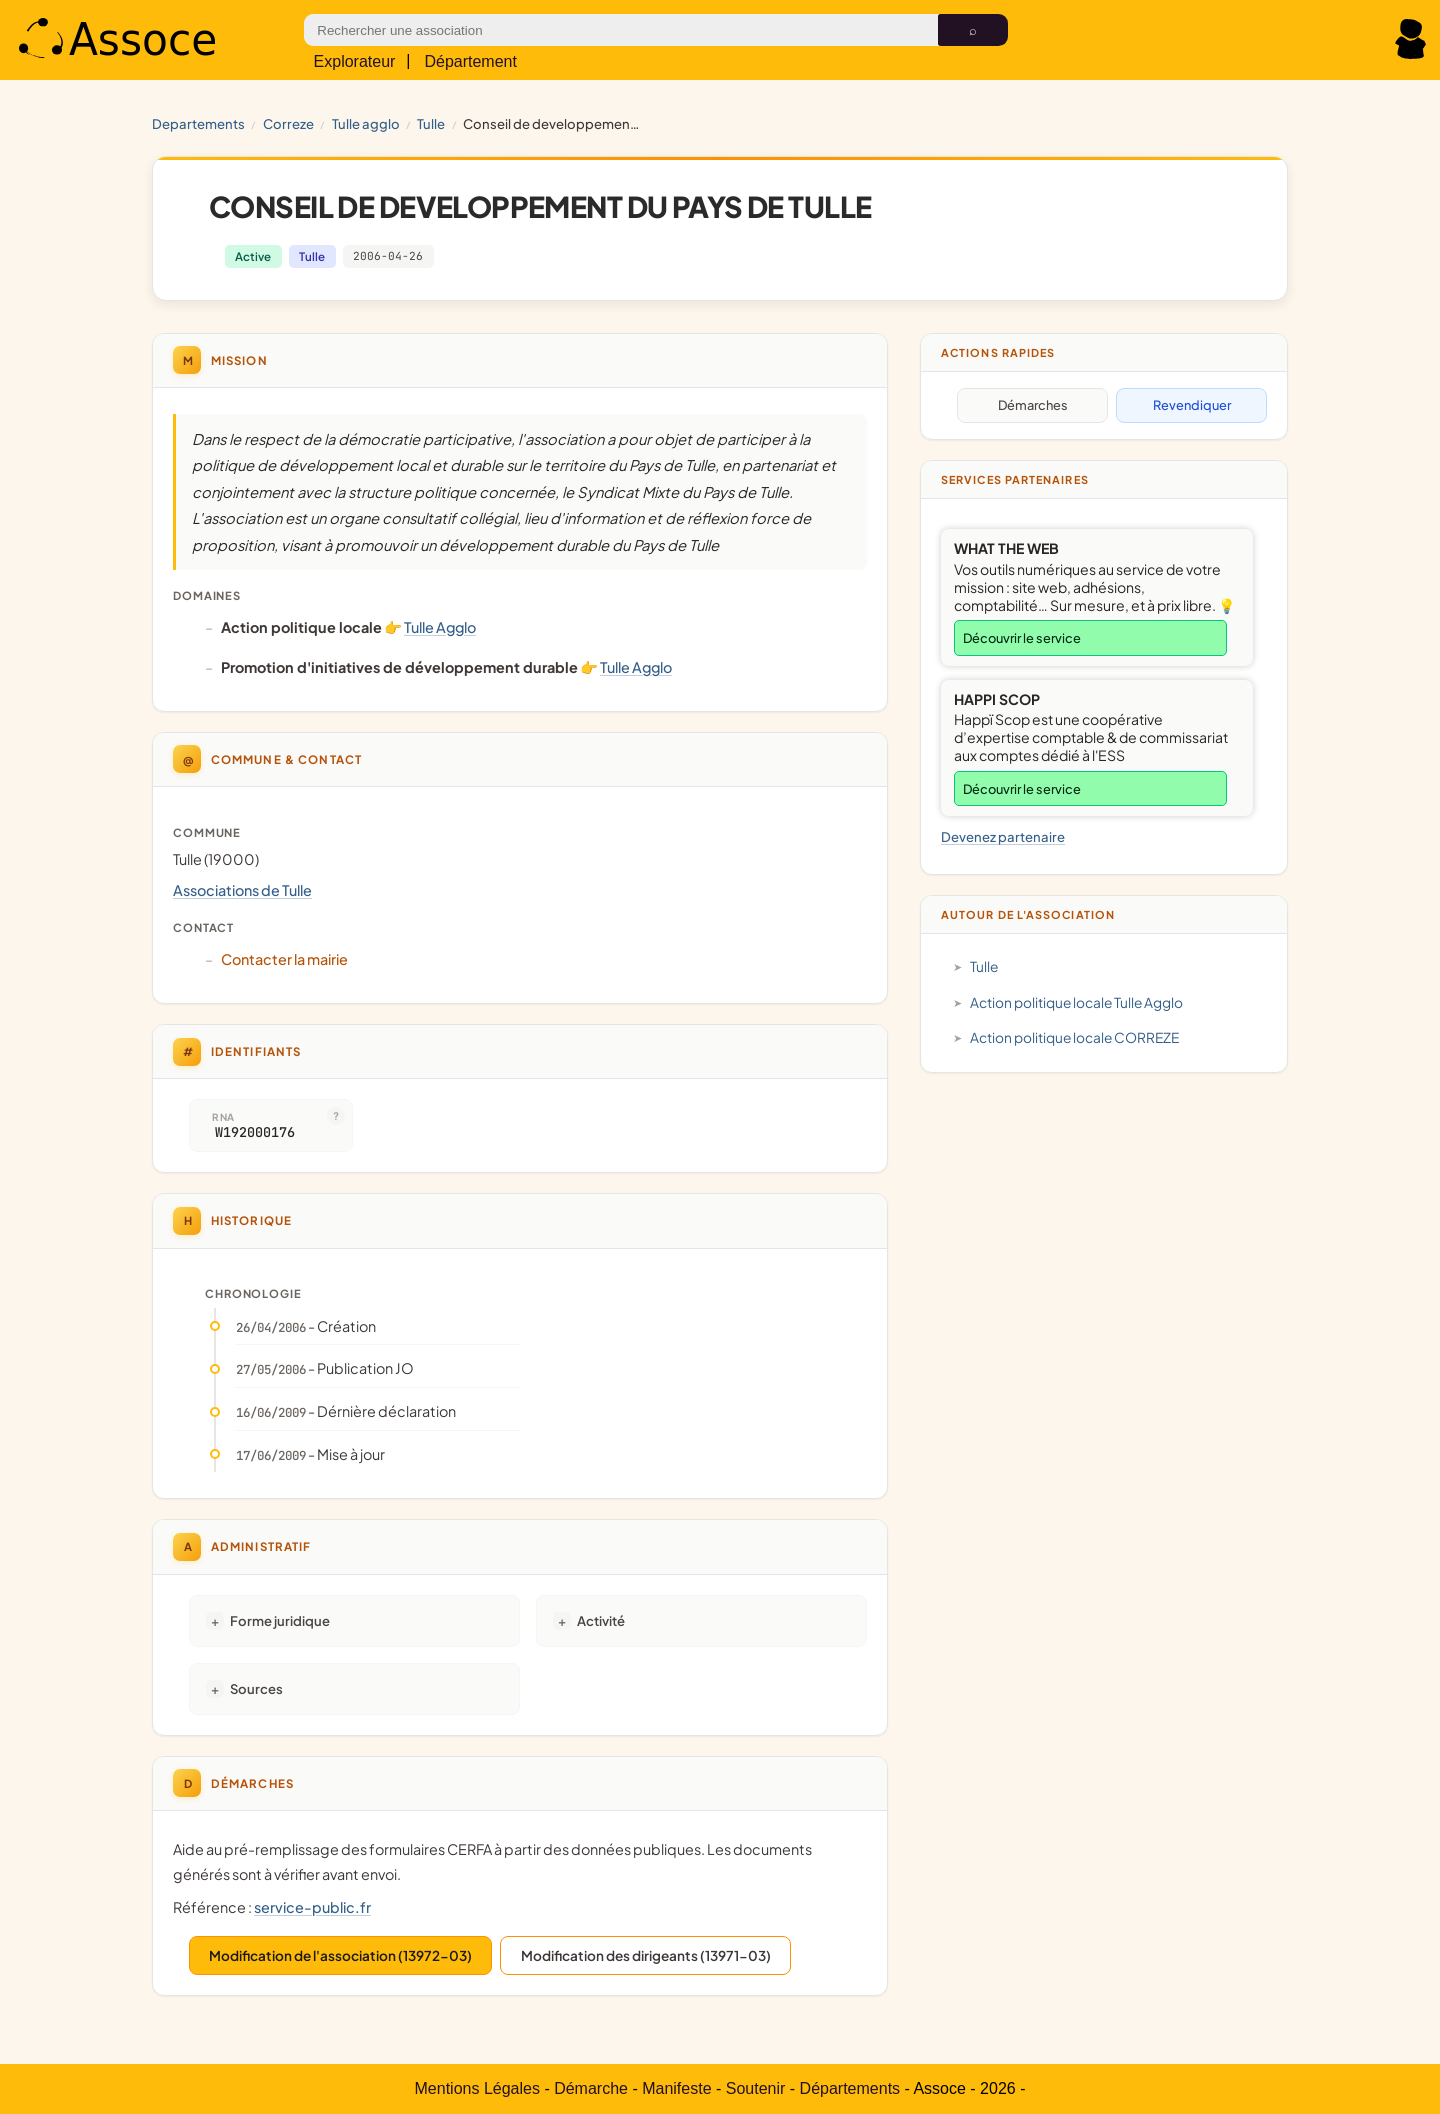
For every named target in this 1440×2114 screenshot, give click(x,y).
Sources (256, 1688)
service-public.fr (312, 1907)
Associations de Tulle (242, 890)
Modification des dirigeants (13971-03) (646, 1955)
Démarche (591, 2088)
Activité (601, 1620)
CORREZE (288, 123)
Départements (850, 2088)
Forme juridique (280, 1620)
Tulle (431, 123)
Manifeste (676, 2088)
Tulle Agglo (366, 123)
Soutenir (756, 2088)
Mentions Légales (477, 2088)
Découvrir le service (1022, 638)
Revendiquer (1192, 405)
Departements (198, 123)
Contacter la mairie (284, 959)
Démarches (1033, 405)
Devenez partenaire (1003, 836)
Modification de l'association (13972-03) (340, 1955)
